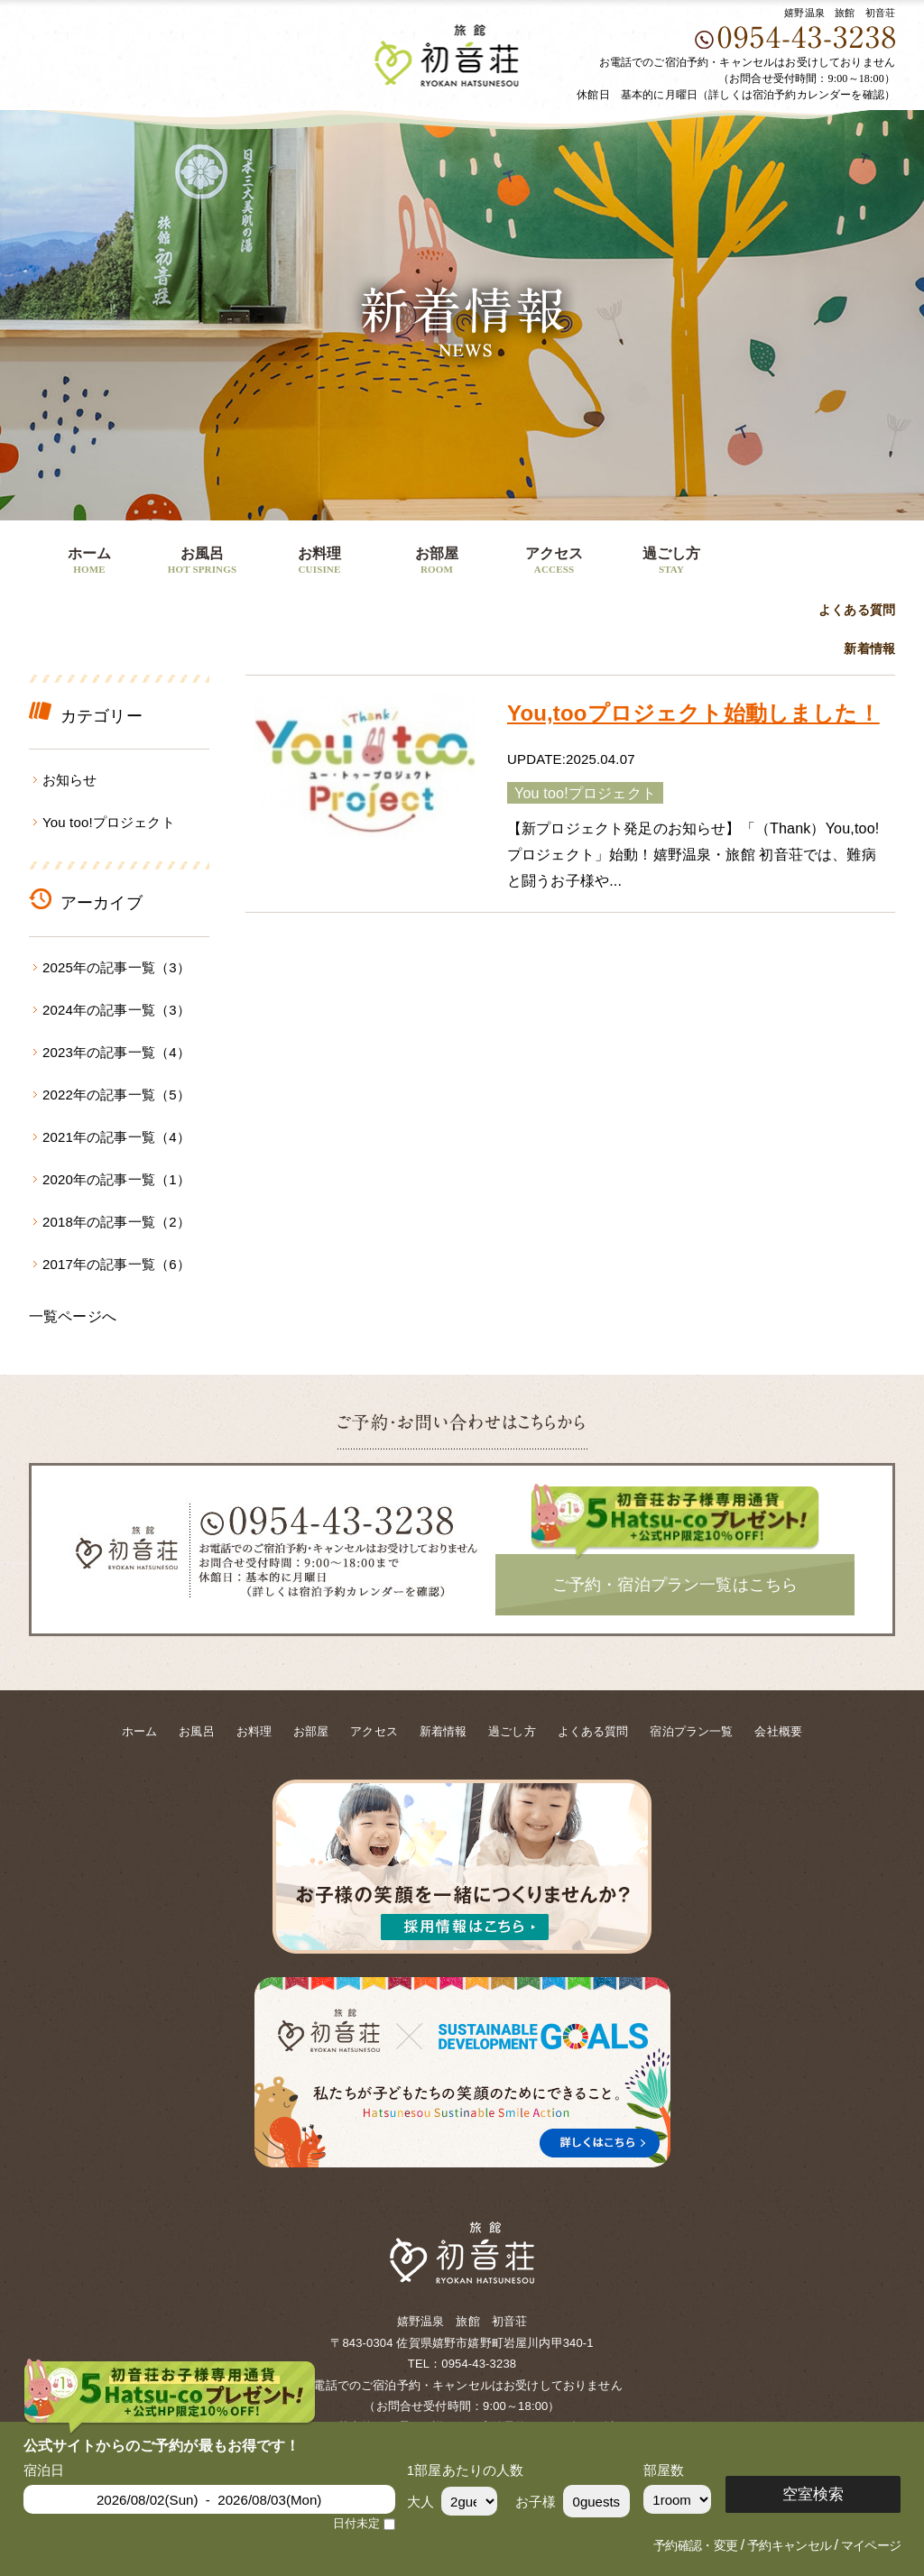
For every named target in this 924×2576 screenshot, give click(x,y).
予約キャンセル (789, 2546)
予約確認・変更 (695, 2546)
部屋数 (663, 2470)
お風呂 (202, 562)
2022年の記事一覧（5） (116, 1094)
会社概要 (778, 1731)
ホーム (89, 562)
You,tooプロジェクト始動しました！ (693, 713)
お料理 (319, 562)
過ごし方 (671, 562)
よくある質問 (856, 610)
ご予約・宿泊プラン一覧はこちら (675, 1585)
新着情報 (869, 649)
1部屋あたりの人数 (465, 2470)
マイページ (871, 2546)
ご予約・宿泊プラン (810, 551)
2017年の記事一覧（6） (116, 1264)
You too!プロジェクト (108, 822)
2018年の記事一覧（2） (116, 1221)
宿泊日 (43, 2470)
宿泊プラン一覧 (691, 1731)
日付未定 (357, 2523)
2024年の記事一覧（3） (116, 1009)
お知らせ (69, 779)
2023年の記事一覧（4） (116, 1052)
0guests (597, 2501)
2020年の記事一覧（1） (116, 1179)
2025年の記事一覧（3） (116, 967)
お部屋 (436, 562)
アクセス (554, 562)
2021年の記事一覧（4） (116, 1137)
